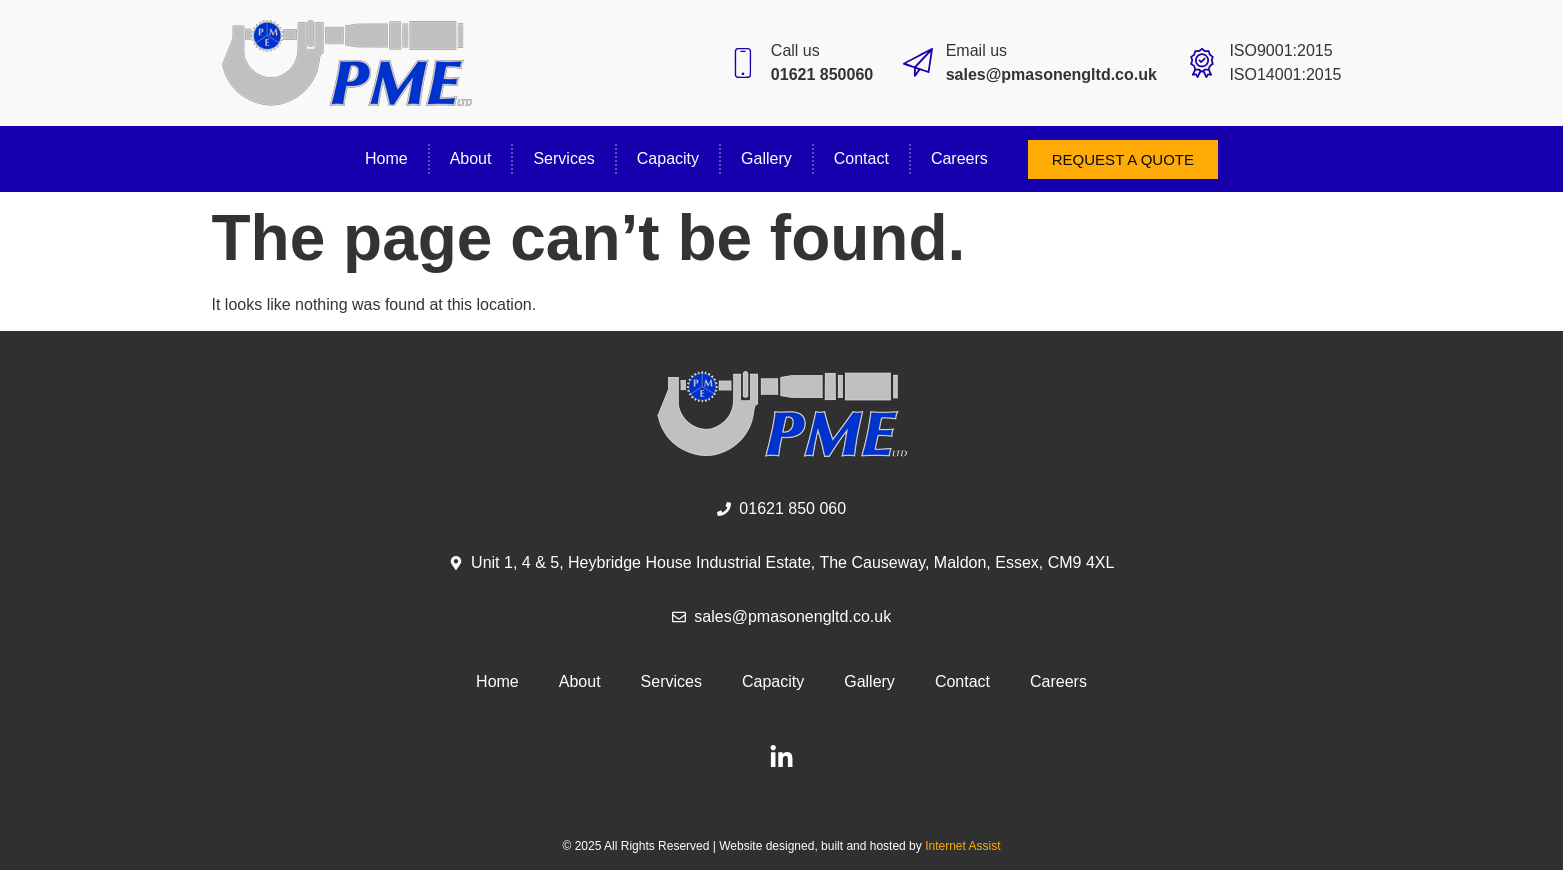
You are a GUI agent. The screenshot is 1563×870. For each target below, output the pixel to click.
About (471, 158)
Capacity (668, 158)
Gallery (766, 158)
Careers (959, 158)
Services (563, 158)
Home (386, 158)
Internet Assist (962, 846)
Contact (861, 158)
